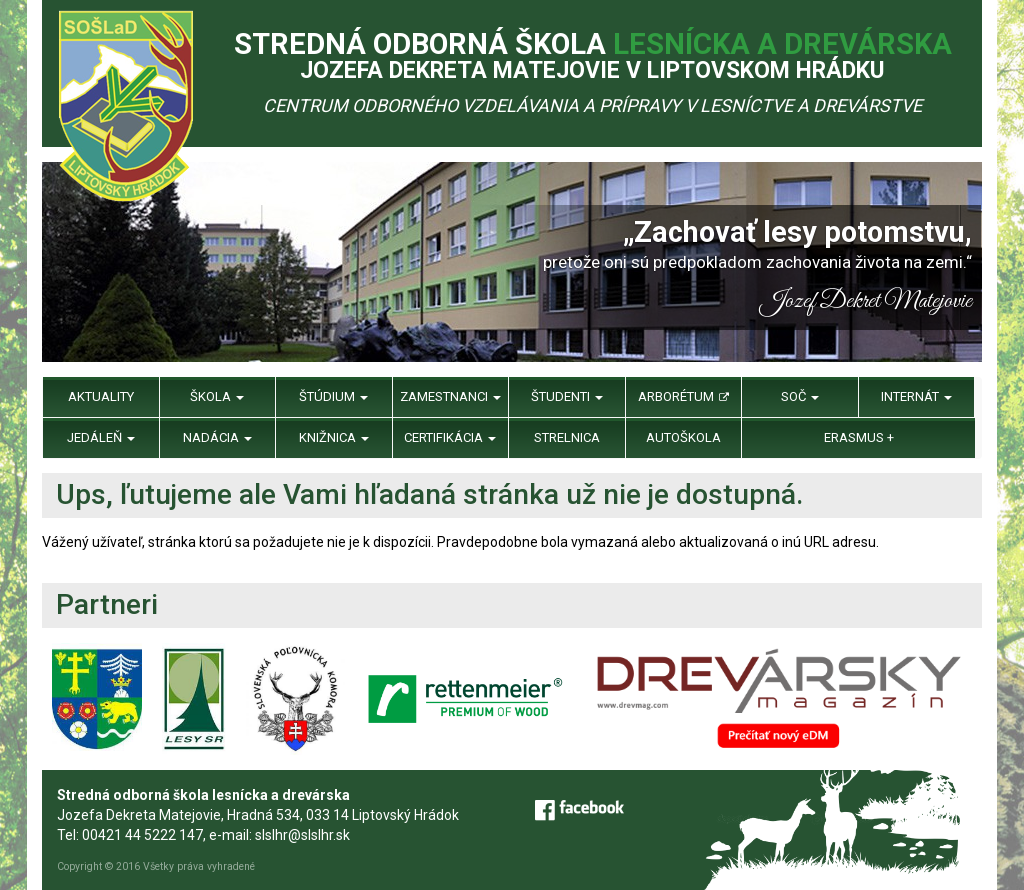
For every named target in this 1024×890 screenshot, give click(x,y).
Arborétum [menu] (683, 396)
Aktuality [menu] (101, 396)
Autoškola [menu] (683, 437)
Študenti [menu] (567, 396)
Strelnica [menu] (567, 437)
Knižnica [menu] (334, 437)
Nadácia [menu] (217, 437)
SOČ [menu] (800, 396)
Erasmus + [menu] (859, 437)
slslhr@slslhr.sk (302, 835)
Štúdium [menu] (333, 396)
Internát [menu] (916, 396)
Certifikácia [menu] (450, 437)
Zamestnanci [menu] (450, 396)
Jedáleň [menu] (101, 437)
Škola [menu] (217, 396)
